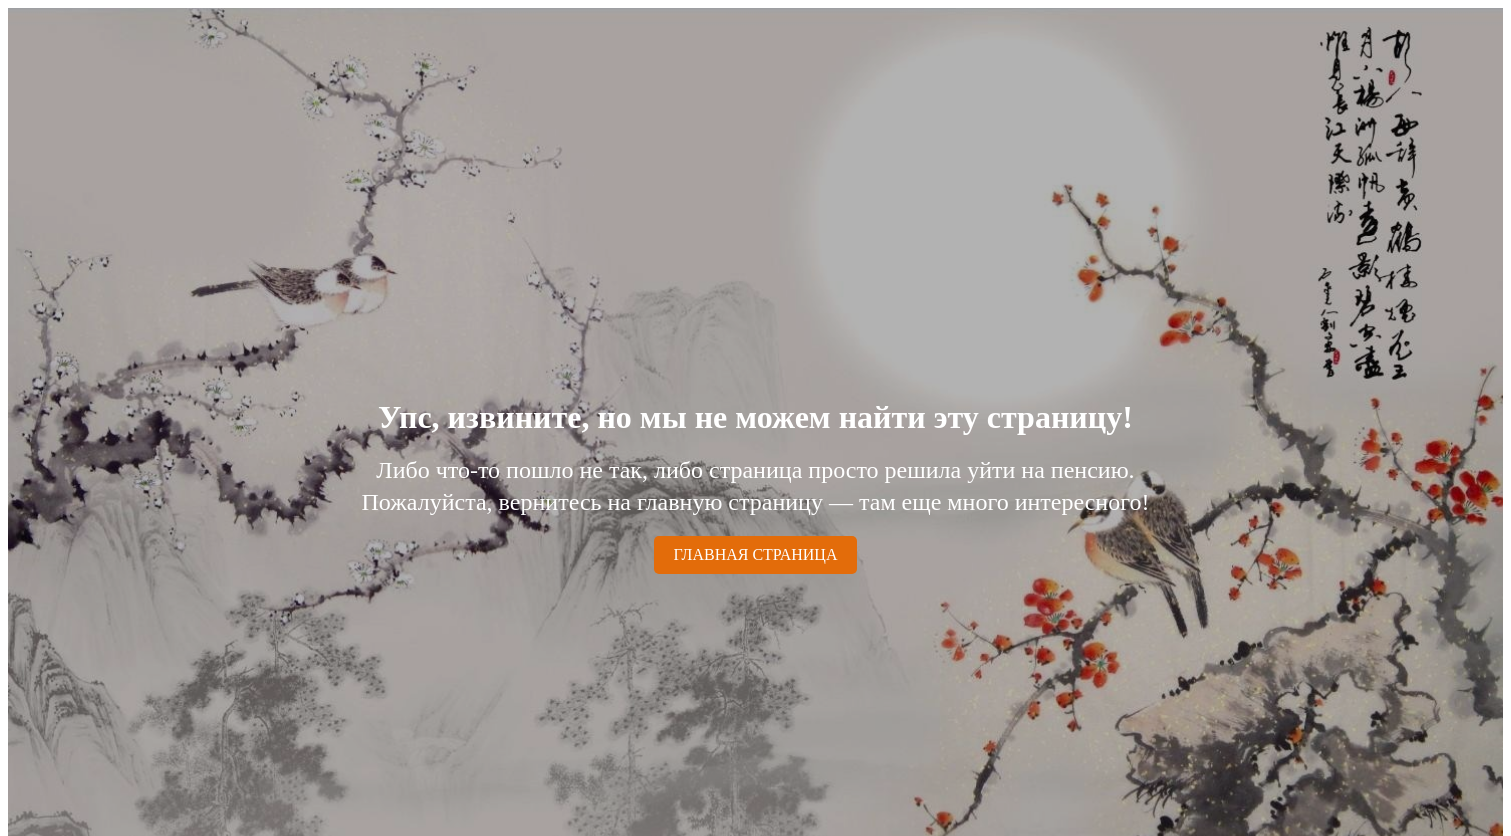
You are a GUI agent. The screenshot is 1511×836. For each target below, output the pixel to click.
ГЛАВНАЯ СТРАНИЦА (756, 554)
